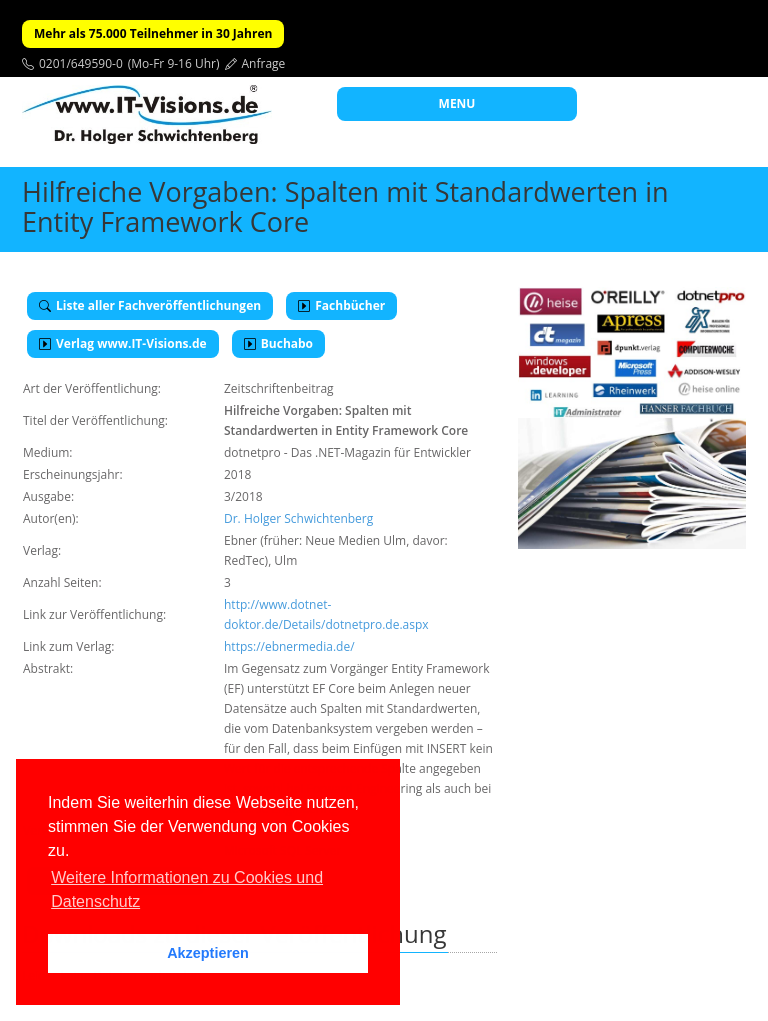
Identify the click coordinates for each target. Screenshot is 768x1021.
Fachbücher (341, 305)
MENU (457, 103)
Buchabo (278, 343)
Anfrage (264, 63)
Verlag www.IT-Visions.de (123, 343)
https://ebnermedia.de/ (289, 646)
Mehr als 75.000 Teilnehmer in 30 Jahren (153, 33)
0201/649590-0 (81, 63)
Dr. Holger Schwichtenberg (298, 518)
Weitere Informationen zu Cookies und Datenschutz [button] (187, 889)
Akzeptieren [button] (208, 953)
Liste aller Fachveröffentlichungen (150, 305)
